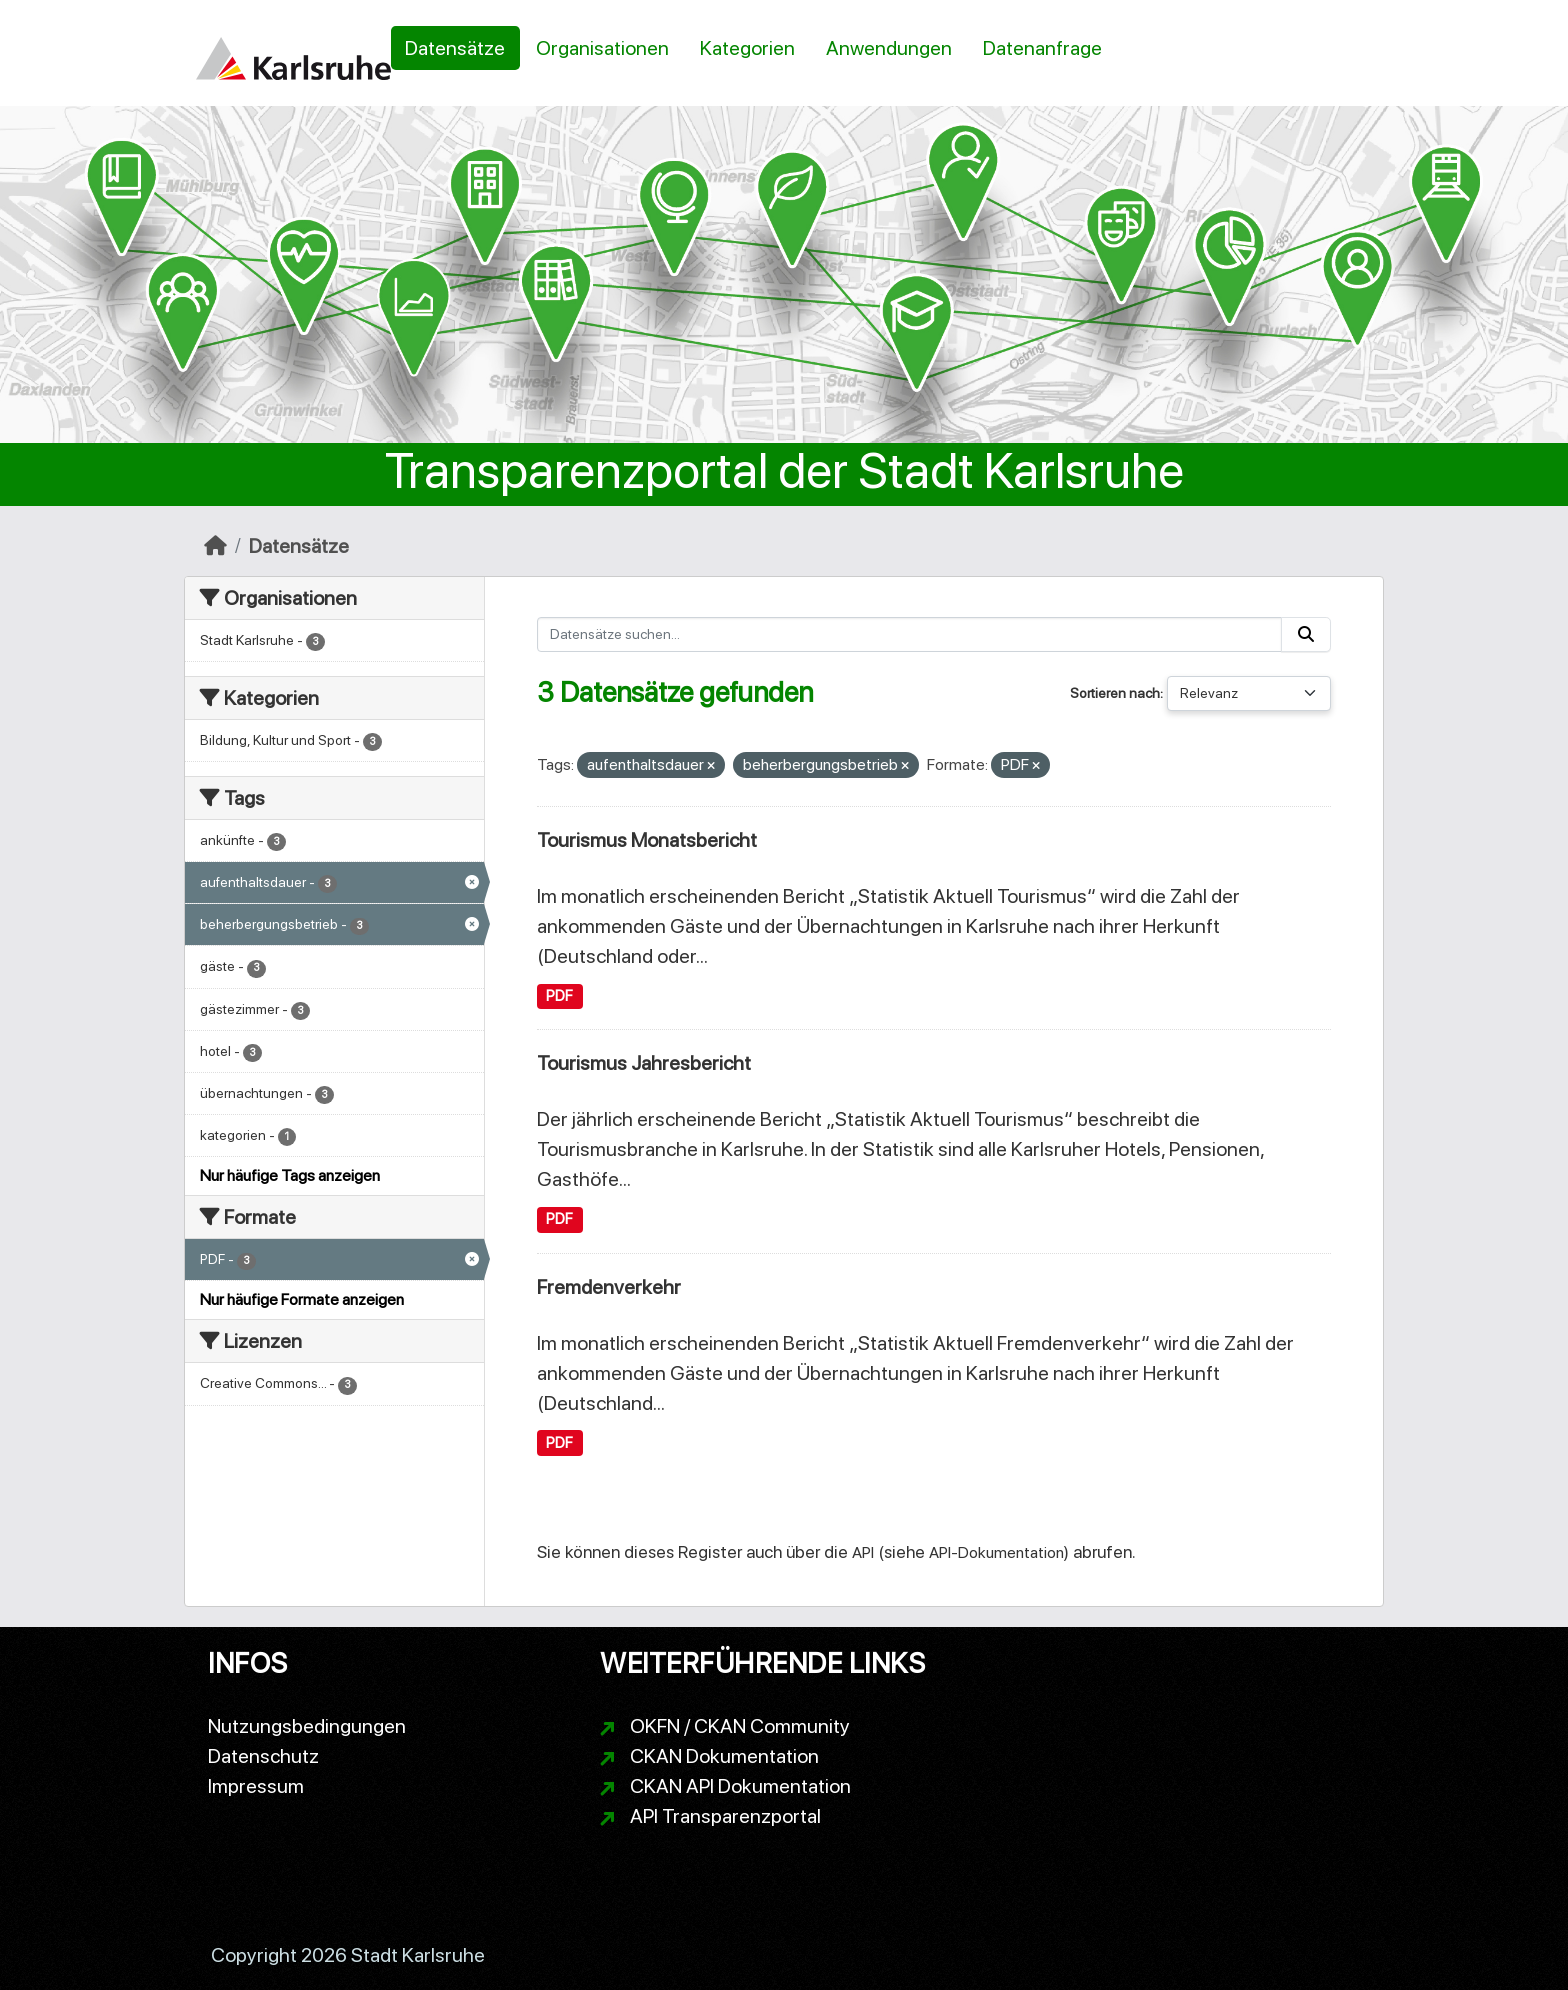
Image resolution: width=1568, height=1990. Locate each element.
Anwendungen (889, 48)
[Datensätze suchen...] (910, 634)
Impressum (256, 1786)
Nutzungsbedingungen (307, 1726)
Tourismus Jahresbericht (644, 1063)
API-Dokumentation (996, 1552)
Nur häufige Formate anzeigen (302, 1299)
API (863, 1552)
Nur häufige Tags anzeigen (290, 1175)
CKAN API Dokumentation (740, 1786)
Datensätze (455, 48)
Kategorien (747, 48)
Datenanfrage (1042, 48)
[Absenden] (1306, 634)
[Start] (215, 546)
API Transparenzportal (725, 1816)
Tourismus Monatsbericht (647, 840)
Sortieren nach (1115, 693)
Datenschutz (263, 1756)
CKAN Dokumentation (724, 1756)
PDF (559, 996)
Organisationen (602, 48)
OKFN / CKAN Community (740, 1726)
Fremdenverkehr (609, 1287)
